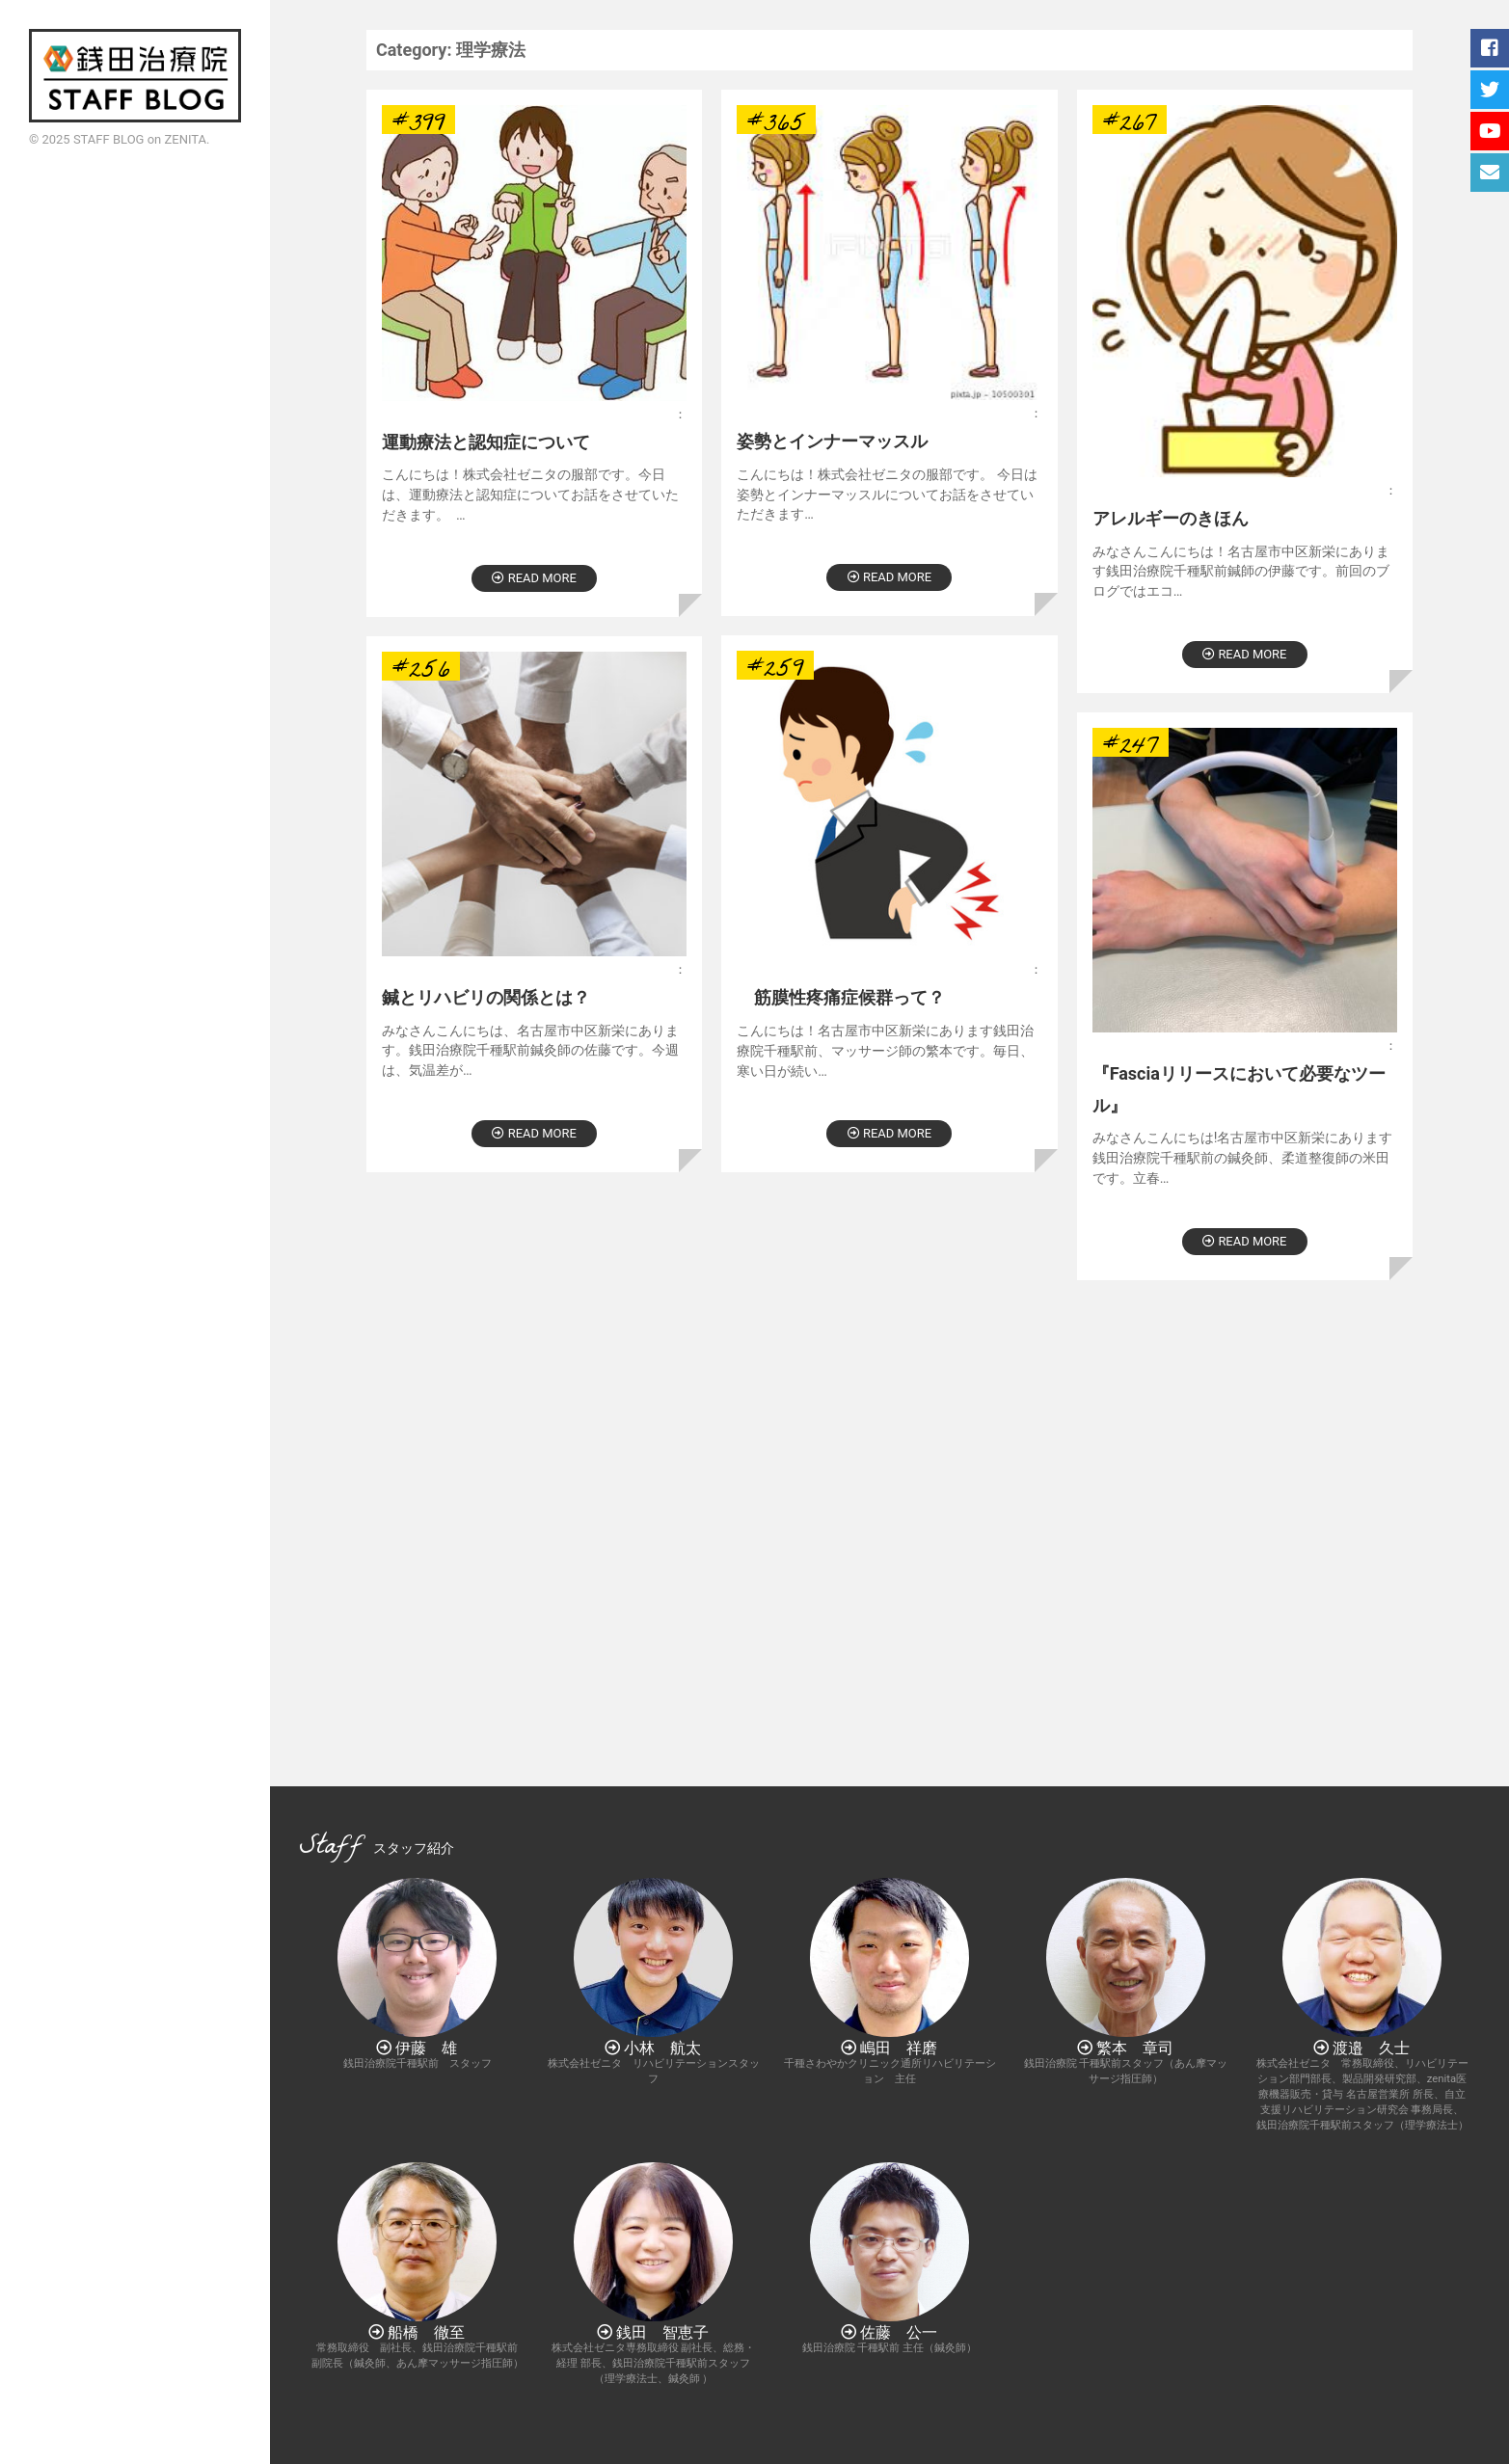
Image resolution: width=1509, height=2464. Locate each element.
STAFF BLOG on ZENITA (139, 139)
